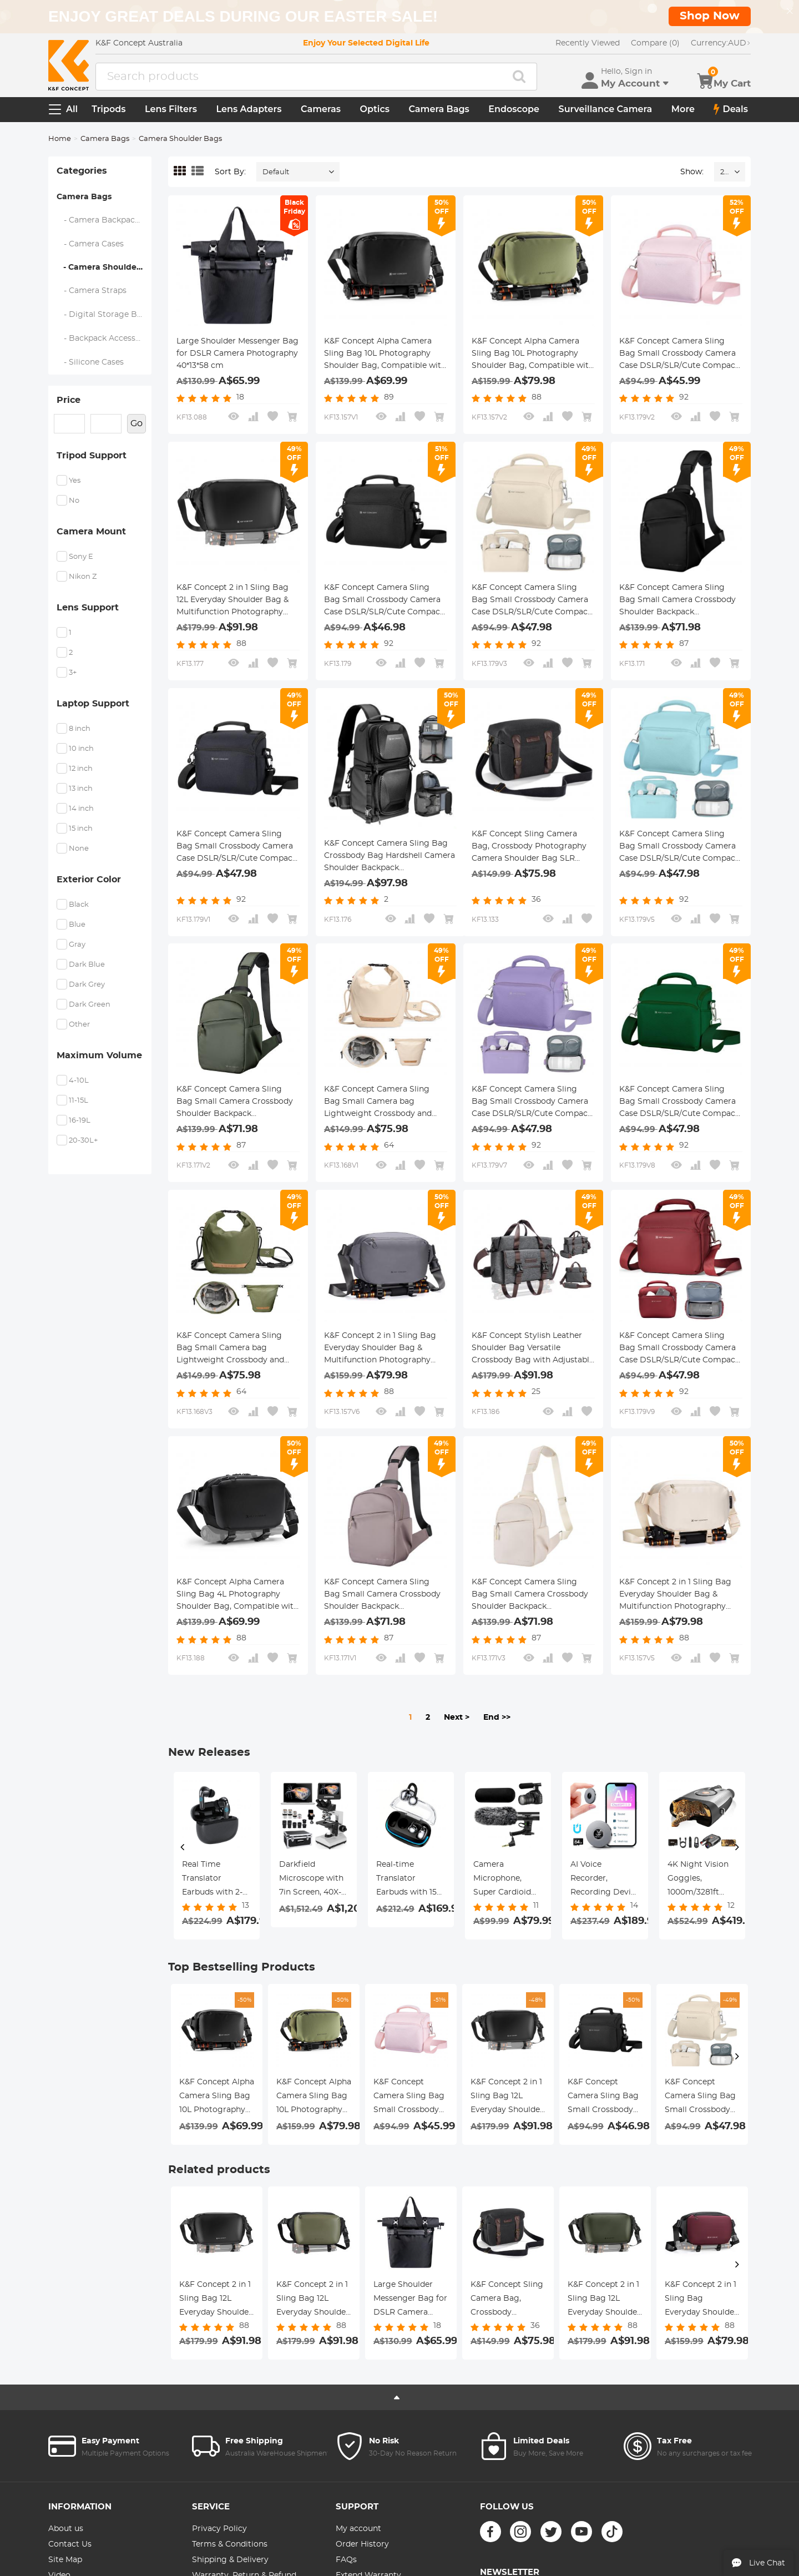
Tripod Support (92, 455)
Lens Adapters (248, 109)
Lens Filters (171, 109)
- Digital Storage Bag (102, 315)
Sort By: (230, 172)
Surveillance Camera (606, 109)
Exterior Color (89, 879)
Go (136, 423)
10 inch (81, 748)
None (79, 848)
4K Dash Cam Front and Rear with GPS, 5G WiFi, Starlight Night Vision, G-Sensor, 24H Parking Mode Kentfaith (698, 1880)
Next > (456, 1717)
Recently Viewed (587, 43)
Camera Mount (91, 531)
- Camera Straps (92, 291)
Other (79, 1024)
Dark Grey (87, 984)
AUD (721, 43)
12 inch (81, 768)
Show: (692, 172)
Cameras (321, 109)
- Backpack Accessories (104, 338)
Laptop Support (93, 703)
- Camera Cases (90, 244)
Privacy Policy (219, 2529)
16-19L (79, 1120)
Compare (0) (655, 43)
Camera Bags (438, 109)
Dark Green (89, 1004)
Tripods (108, 109)
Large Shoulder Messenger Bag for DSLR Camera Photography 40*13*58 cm (237, 353)
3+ (73, 672)
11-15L (78, 1100)
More (683, 109)
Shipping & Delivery (230, 2560)
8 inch (79, 729)
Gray (77, 944)
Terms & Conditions (229, 2544)
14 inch (81, 808)
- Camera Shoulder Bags (104, 267)
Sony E (81, 556)
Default (275, 172)
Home (59, 139)
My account (358, 2529)
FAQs (346, 2560)
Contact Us (70, 2544)
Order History (362, 2544)
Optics (375, 109)
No (74, 500)
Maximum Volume (99, 1055)
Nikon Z (83, 576)
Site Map (65, 2560)
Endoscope (513, 109)
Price (68, 400)
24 (724, 172)
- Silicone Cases (90, 362)
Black (79, 904)
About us (65, 2529)
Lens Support (88, 607)
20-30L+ (83, 1140)
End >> (496, 1717)
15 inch (81, 828)
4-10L (79, 1080)
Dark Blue (87, 964)
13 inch (81, 788)
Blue (77, 924)
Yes (74, 480)
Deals (731, 109)
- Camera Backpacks (100, 220)
